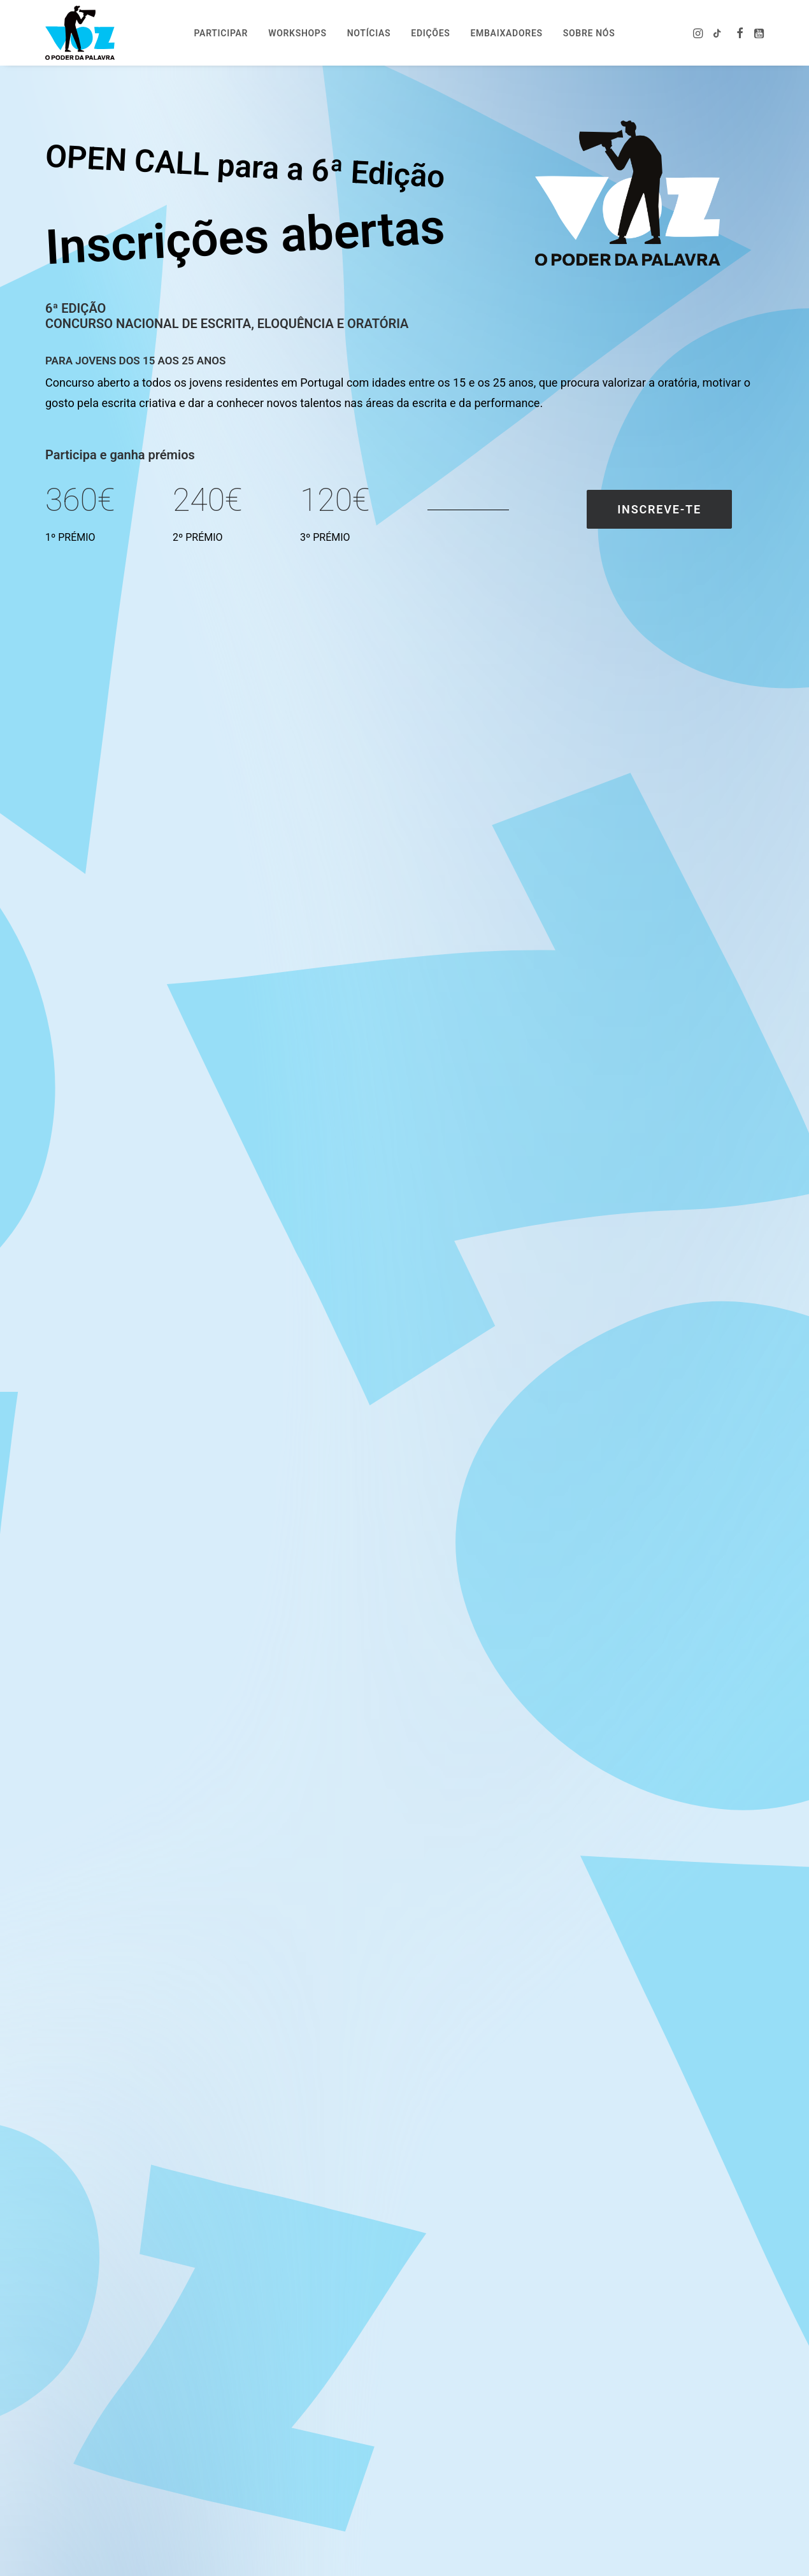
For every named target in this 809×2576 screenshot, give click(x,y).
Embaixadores (506, 33)
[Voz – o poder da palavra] (80, 33)
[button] (699, 33)
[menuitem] (221, 33)
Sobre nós (589, 33)
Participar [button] (221, 33)
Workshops (297, 33)
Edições (430, 33)
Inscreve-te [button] (659, 509)
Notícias (369, 33)
